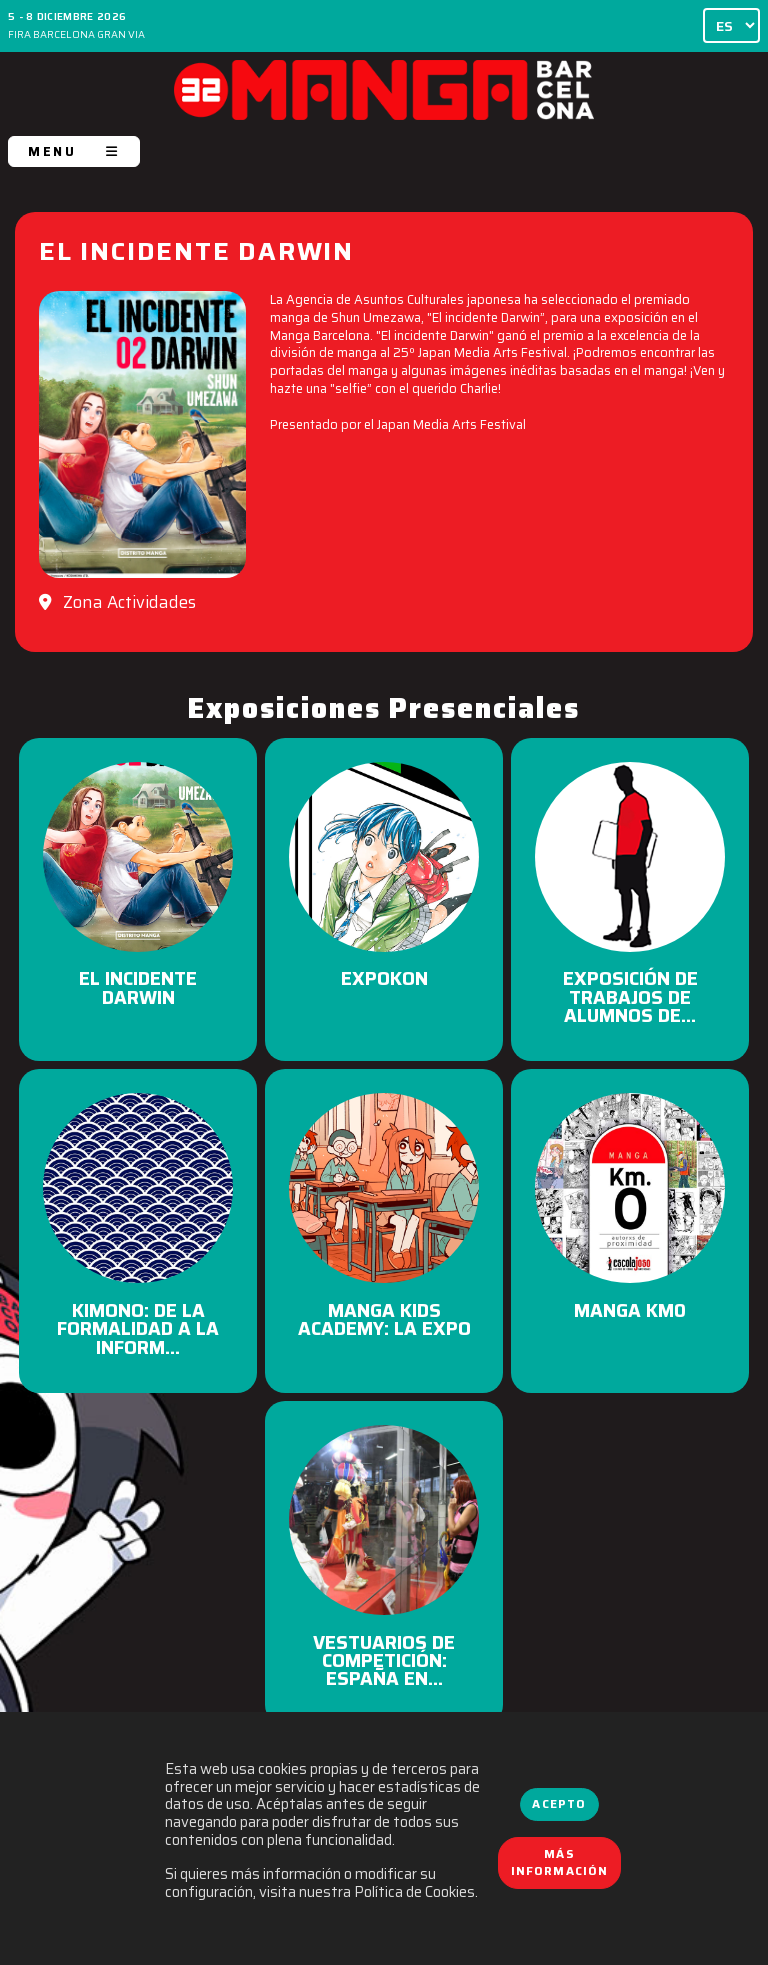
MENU (74, 151)
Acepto (559, 1804)
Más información (560, 1863)
